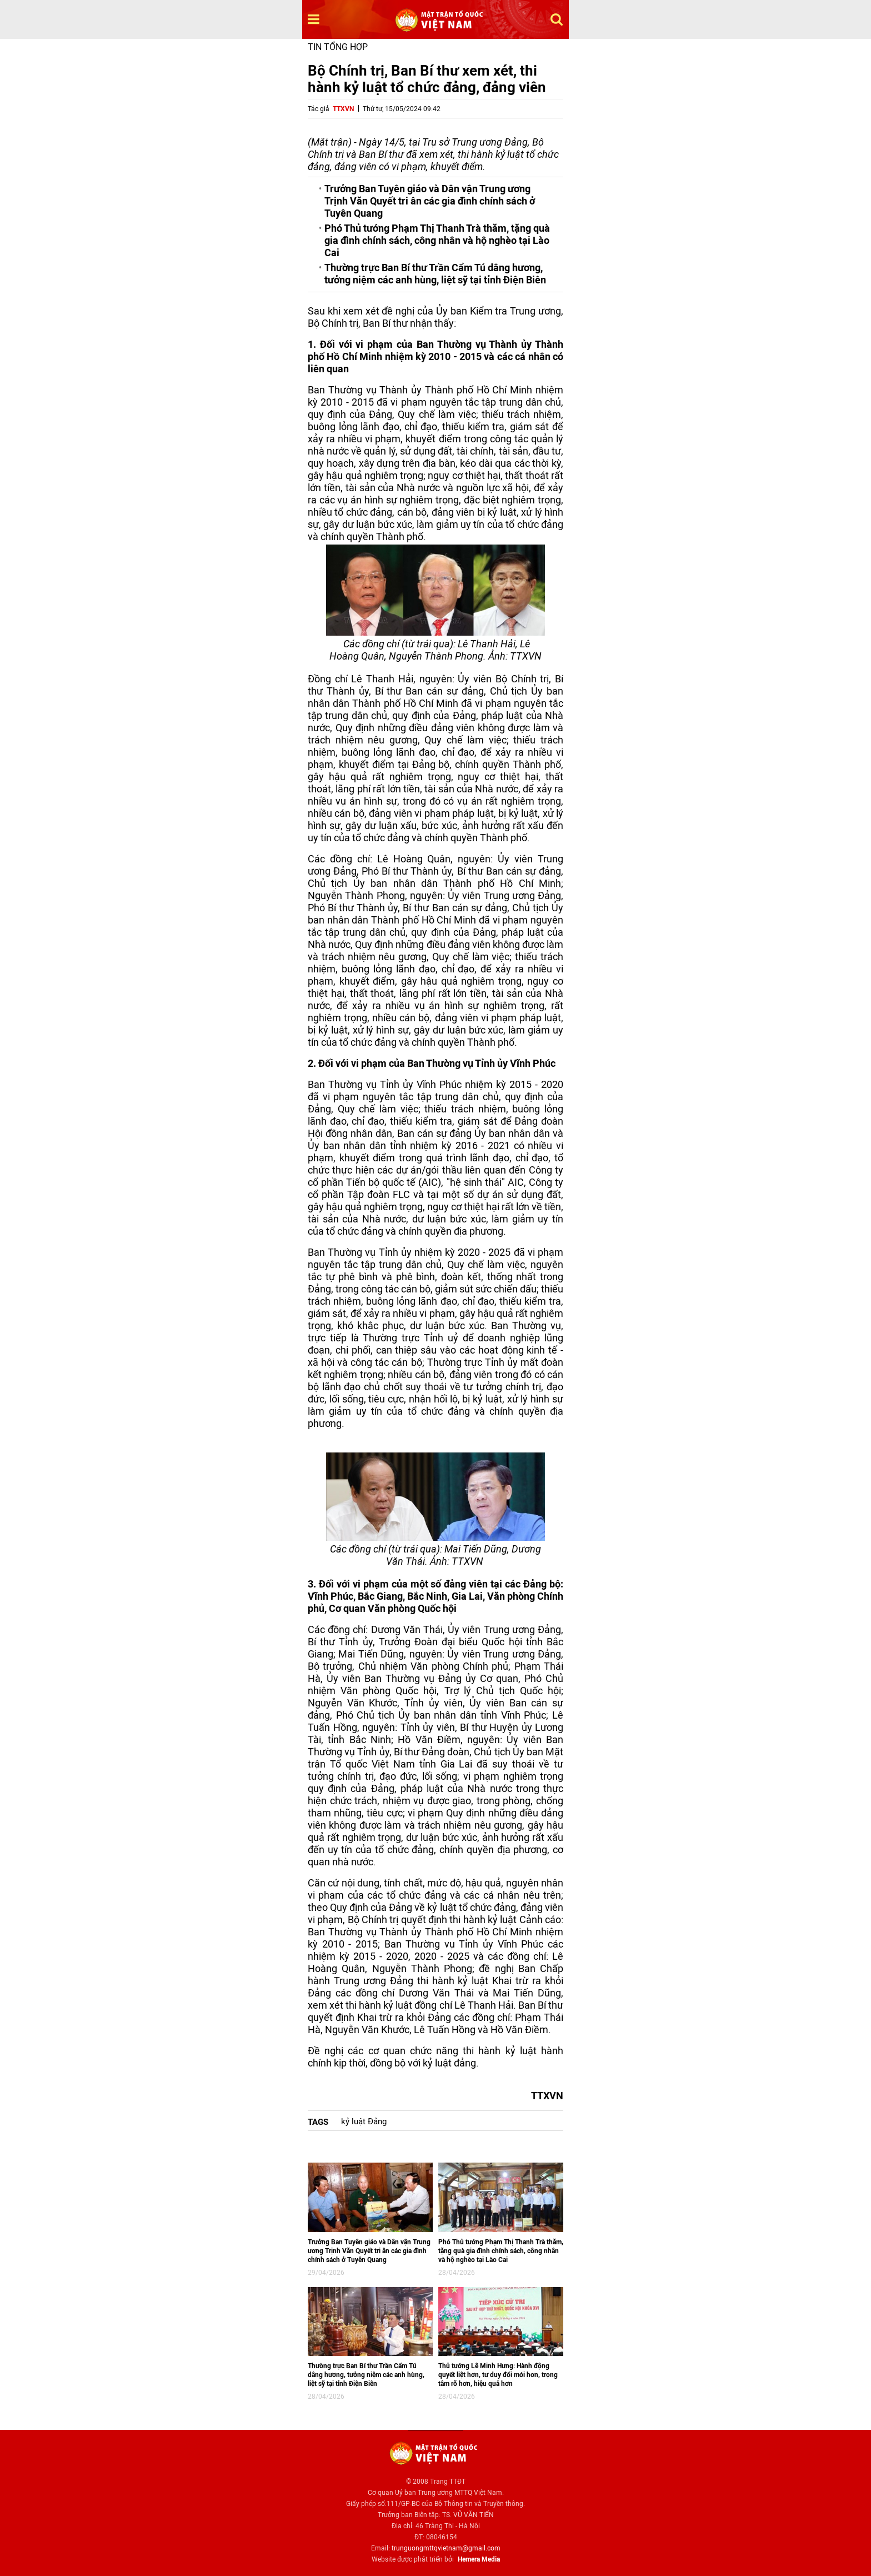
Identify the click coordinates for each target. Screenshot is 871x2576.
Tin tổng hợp (338, 47)
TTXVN (343, 109)
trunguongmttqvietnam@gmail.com (446, 2548)
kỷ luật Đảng (364, 2121)
